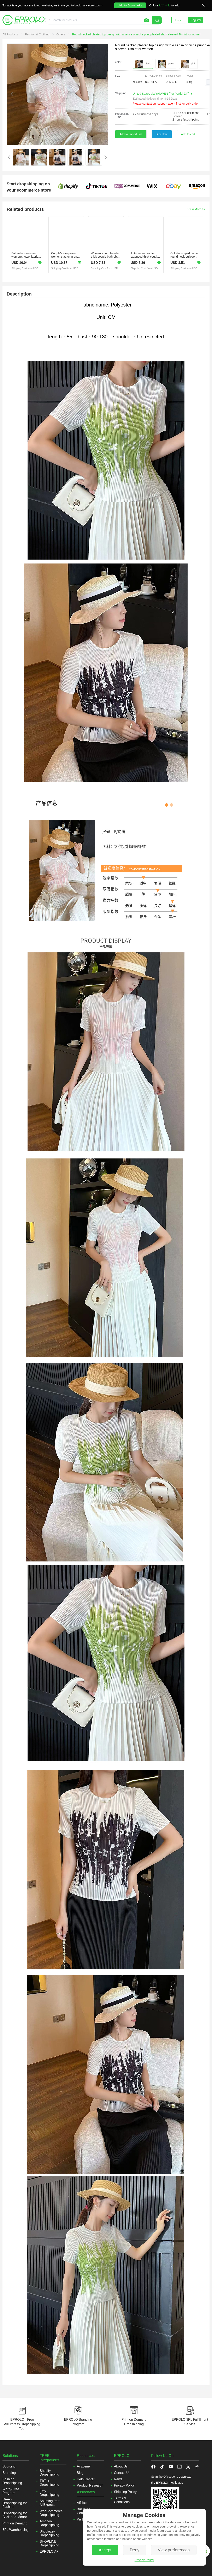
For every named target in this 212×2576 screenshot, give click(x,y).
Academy (84, 2466)
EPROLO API (50, 2551)
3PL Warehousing (15, 2529)
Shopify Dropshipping (49, 2472)
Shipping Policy (125, 2492)
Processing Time (122, 115)
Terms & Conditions (122, 2500)
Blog (80, 2473)
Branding (9, 2473)
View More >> (196, 209)
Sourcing (9, 2466)
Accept (105, 2550)
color (118, 62)
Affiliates (83, 2503)
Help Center (85, 2479)
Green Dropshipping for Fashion (14, 2503)
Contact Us (122, 2473)
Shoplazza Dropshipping (49, 2533)
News (118, 2479)
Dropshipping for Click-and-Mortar (14, 2515)
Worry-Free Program (10, 2491)
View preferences (174, 2550)
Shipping (120, 93)
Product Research (90, 2485)
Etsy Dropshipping (49, 2492)
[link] (10, 34)
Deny (135, 2550)
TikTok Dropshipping (49, 2482)
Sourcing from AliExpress (50, 2502)
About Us (121, 2466)
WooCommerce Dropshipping (51, 2513)
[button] (208, 82)
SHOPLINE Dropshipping (49, 2543)
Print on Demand (14, 2523)
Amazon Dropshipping (49, 2523)
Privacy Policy (144, 2560)
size (117, 75)
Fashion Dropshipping (12, 2481)
